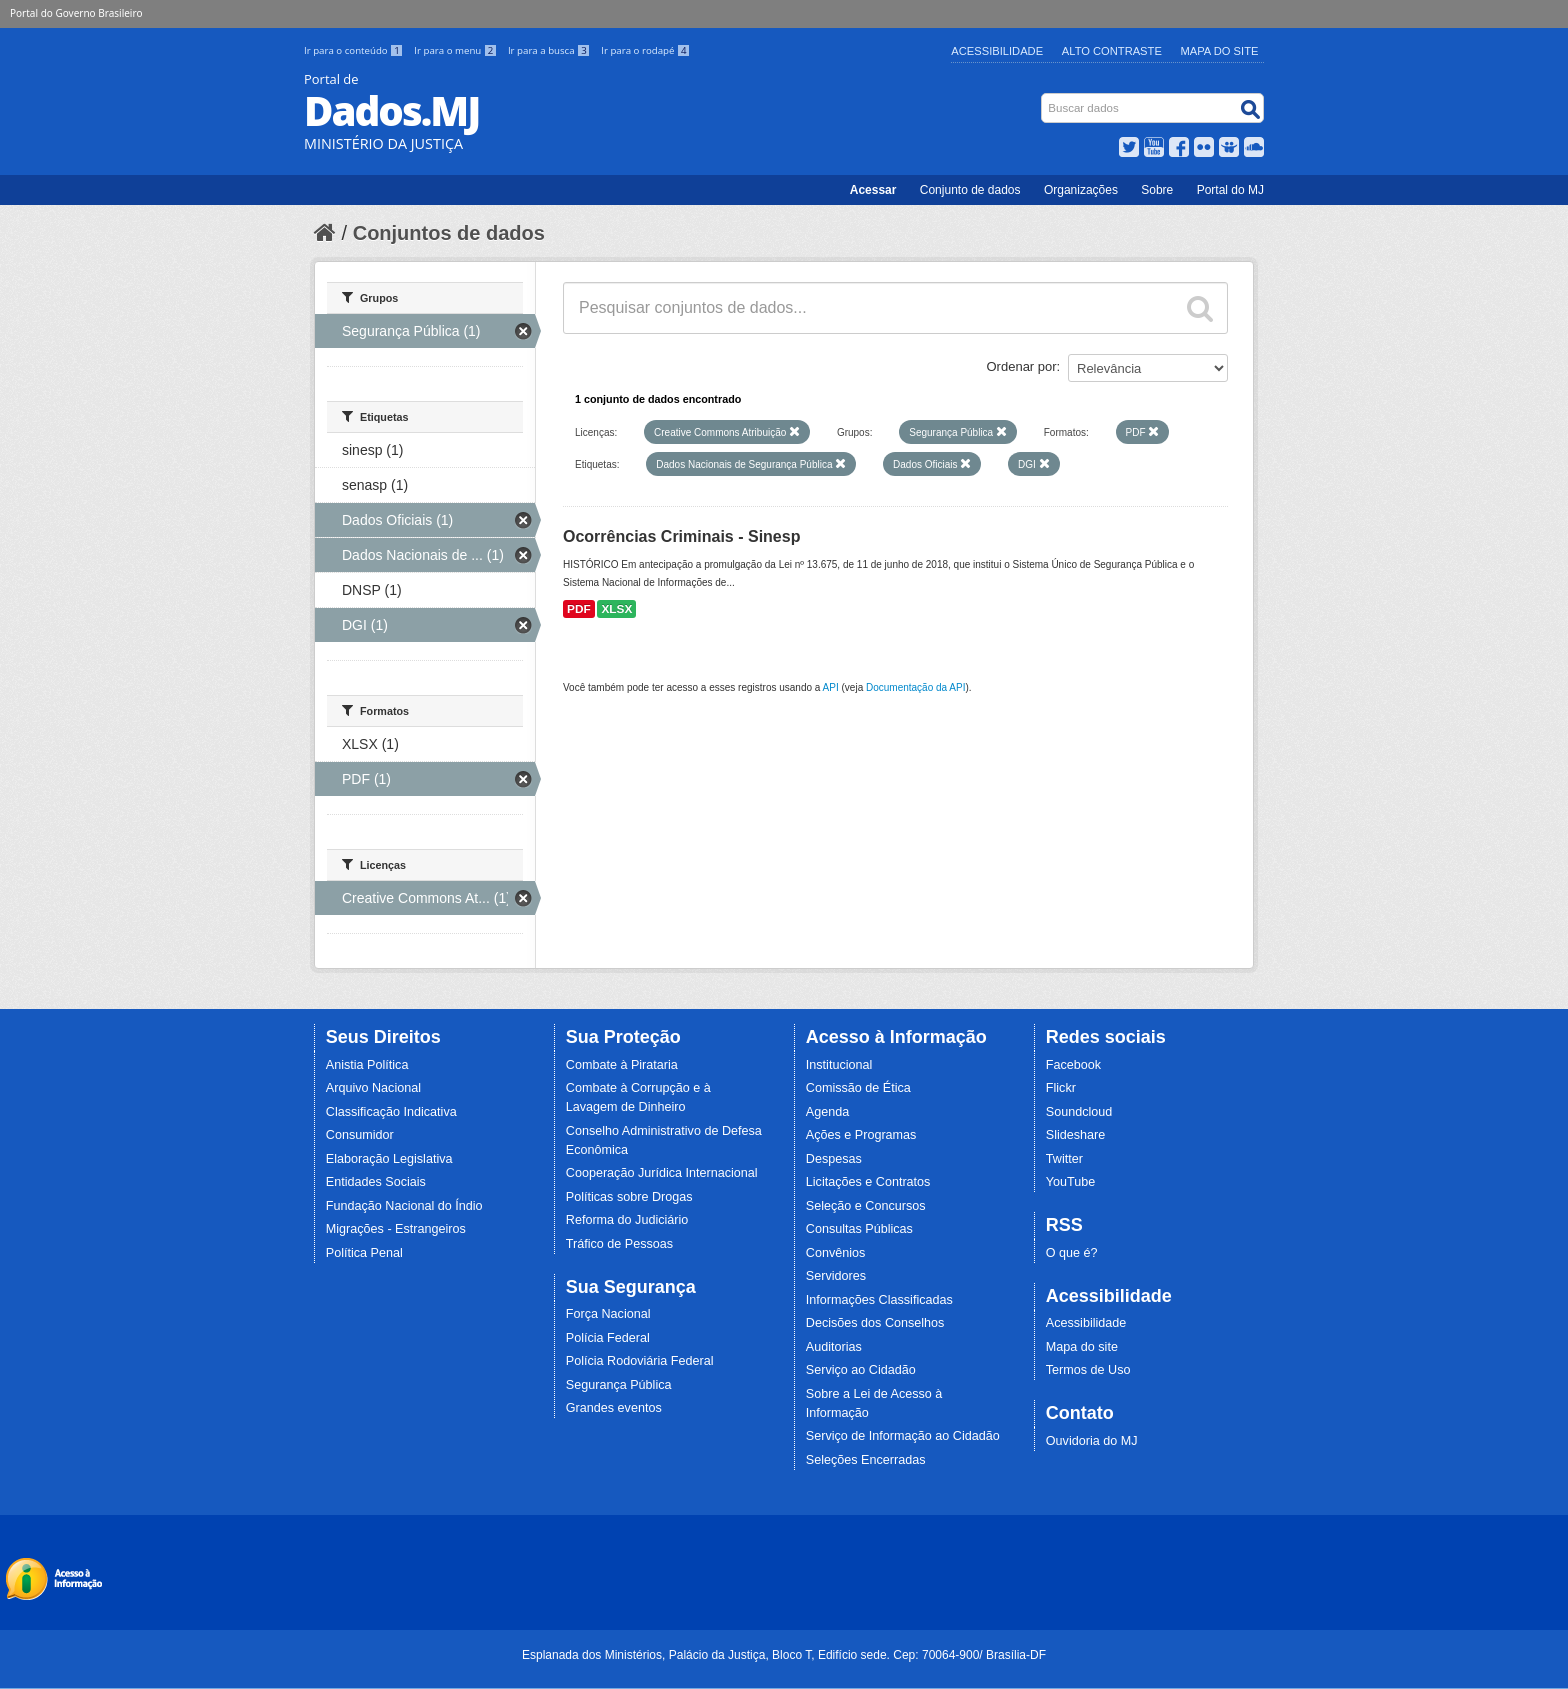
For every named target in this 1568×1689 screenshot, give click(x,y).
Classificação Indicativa (391, 1112)
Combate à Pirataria (622, 1065)
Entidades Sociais (376, 1182)
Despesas (834, 1159)
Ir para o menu (457, 50)
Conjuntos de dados (449, 233)
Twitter (1064, 1159)
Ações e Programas (861, 1135)
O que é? (1072, 1253)
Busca (1043, 97)
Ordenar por (1022, 366)
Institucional (839, 1065)
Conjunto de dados (970, 190)
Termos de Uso (1088, 1370)
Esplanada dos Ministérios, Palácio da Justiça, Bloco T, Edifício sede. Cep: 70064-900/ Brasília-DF (784, 1655)
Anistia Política (367, 1065)
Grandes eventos (614, 1408)
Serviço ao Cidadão (861, 1370)
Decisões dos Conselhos (875, 1323)
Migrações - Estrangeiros (396, 1229)
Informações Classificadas (879, 1300)
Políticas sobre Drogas (629, 1197)
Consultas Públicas (859, 1229)
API (831, 687)
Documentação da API (916, 687)
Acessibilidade (997, 51)
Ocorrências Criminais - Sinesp (681, 536)
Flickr (1061, 1088)
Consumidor (360, 1135)
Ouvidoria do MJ (1092, 1441)
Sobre (1157, 190)
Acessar (873, 190)
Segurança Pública (619, 1385)
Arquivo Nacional (373, 1088)
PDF (579, 609)
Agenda (827, 1112)
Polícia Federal (608, 1338)
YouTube (1071, 1182)
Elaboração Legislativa (389, 1159)
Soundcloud (1079, 1112)
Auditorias (834, 1347)
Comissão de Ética (858, 1088)
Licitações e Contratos (868, 1182)
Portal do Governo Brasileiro (76, 13)
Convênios (836, 1253)
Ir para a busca (550, 50)
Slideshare (1076, 1135)
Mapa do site (1082, 1347)
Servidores (836, 1276)
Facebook (1073, 1065)
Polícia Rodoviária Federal (640, 1361)
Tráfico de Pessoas (619, 1244)
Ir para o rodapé (645, 50)
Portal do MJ (1230, 190)
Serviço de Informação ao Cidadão (903, 1436)
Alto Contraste (1112, 51)
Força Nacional (608, 1314)
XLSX (616, 609)
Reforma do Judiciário (627, 1220)
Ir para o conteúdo (355, 50)
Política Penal (364, 1253)
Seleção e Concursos (866, 1206)
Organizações (1081, 190)
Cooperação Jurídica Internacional (662, 1173)
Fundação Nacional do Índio (404, 1206)
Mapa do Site (1220, 51)
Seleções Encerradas (866, 1460)
